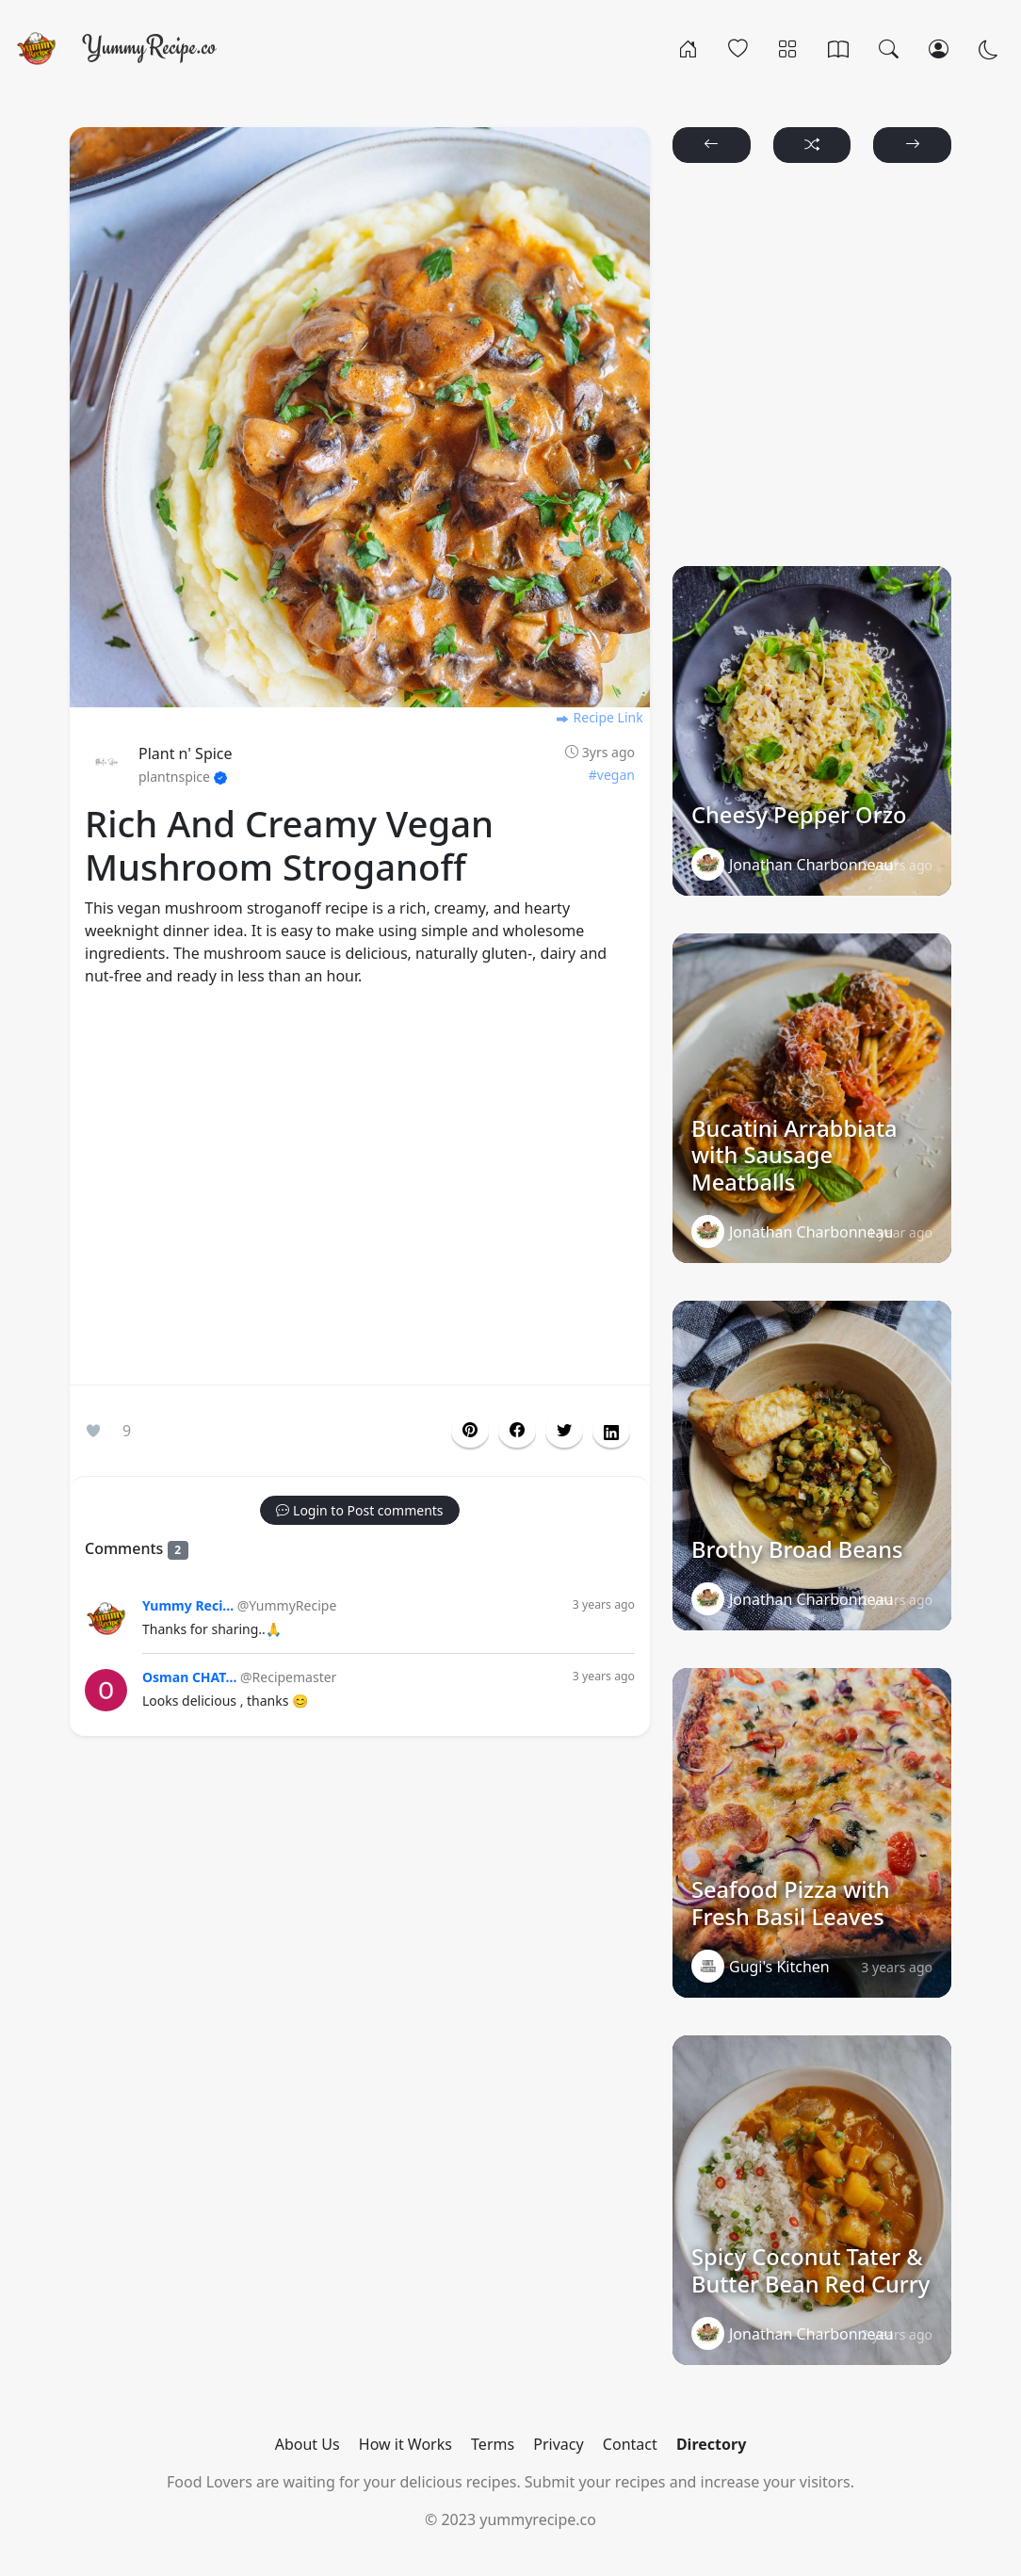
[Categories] (787, 48)
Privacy (558, 2444)
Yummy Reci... (188, 1605)
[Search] (888, 48)
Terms (492, 2444)
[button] (517, 1431)
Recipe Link (599, 717)
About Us (307, 2444)
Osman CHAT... (189, 1677)
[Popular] (738, 48)
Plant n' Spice (185, 753)
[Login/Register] (938, 48)
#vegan (612, 775)
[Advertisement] (360, 1189)
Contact (630, 2444)
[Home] (688, 48)
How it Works (405, 2444)
